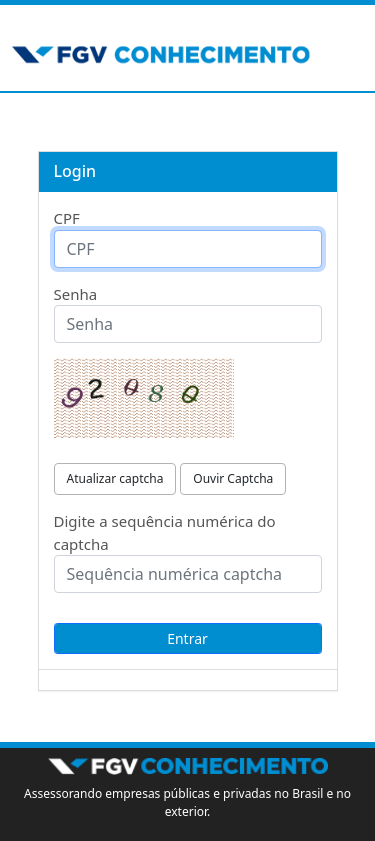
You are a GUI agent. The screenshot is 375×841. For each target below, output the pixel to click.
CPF (67, 218)
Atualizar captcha (115, 478)
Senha (76, 294)
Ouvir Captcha (233, 478)
